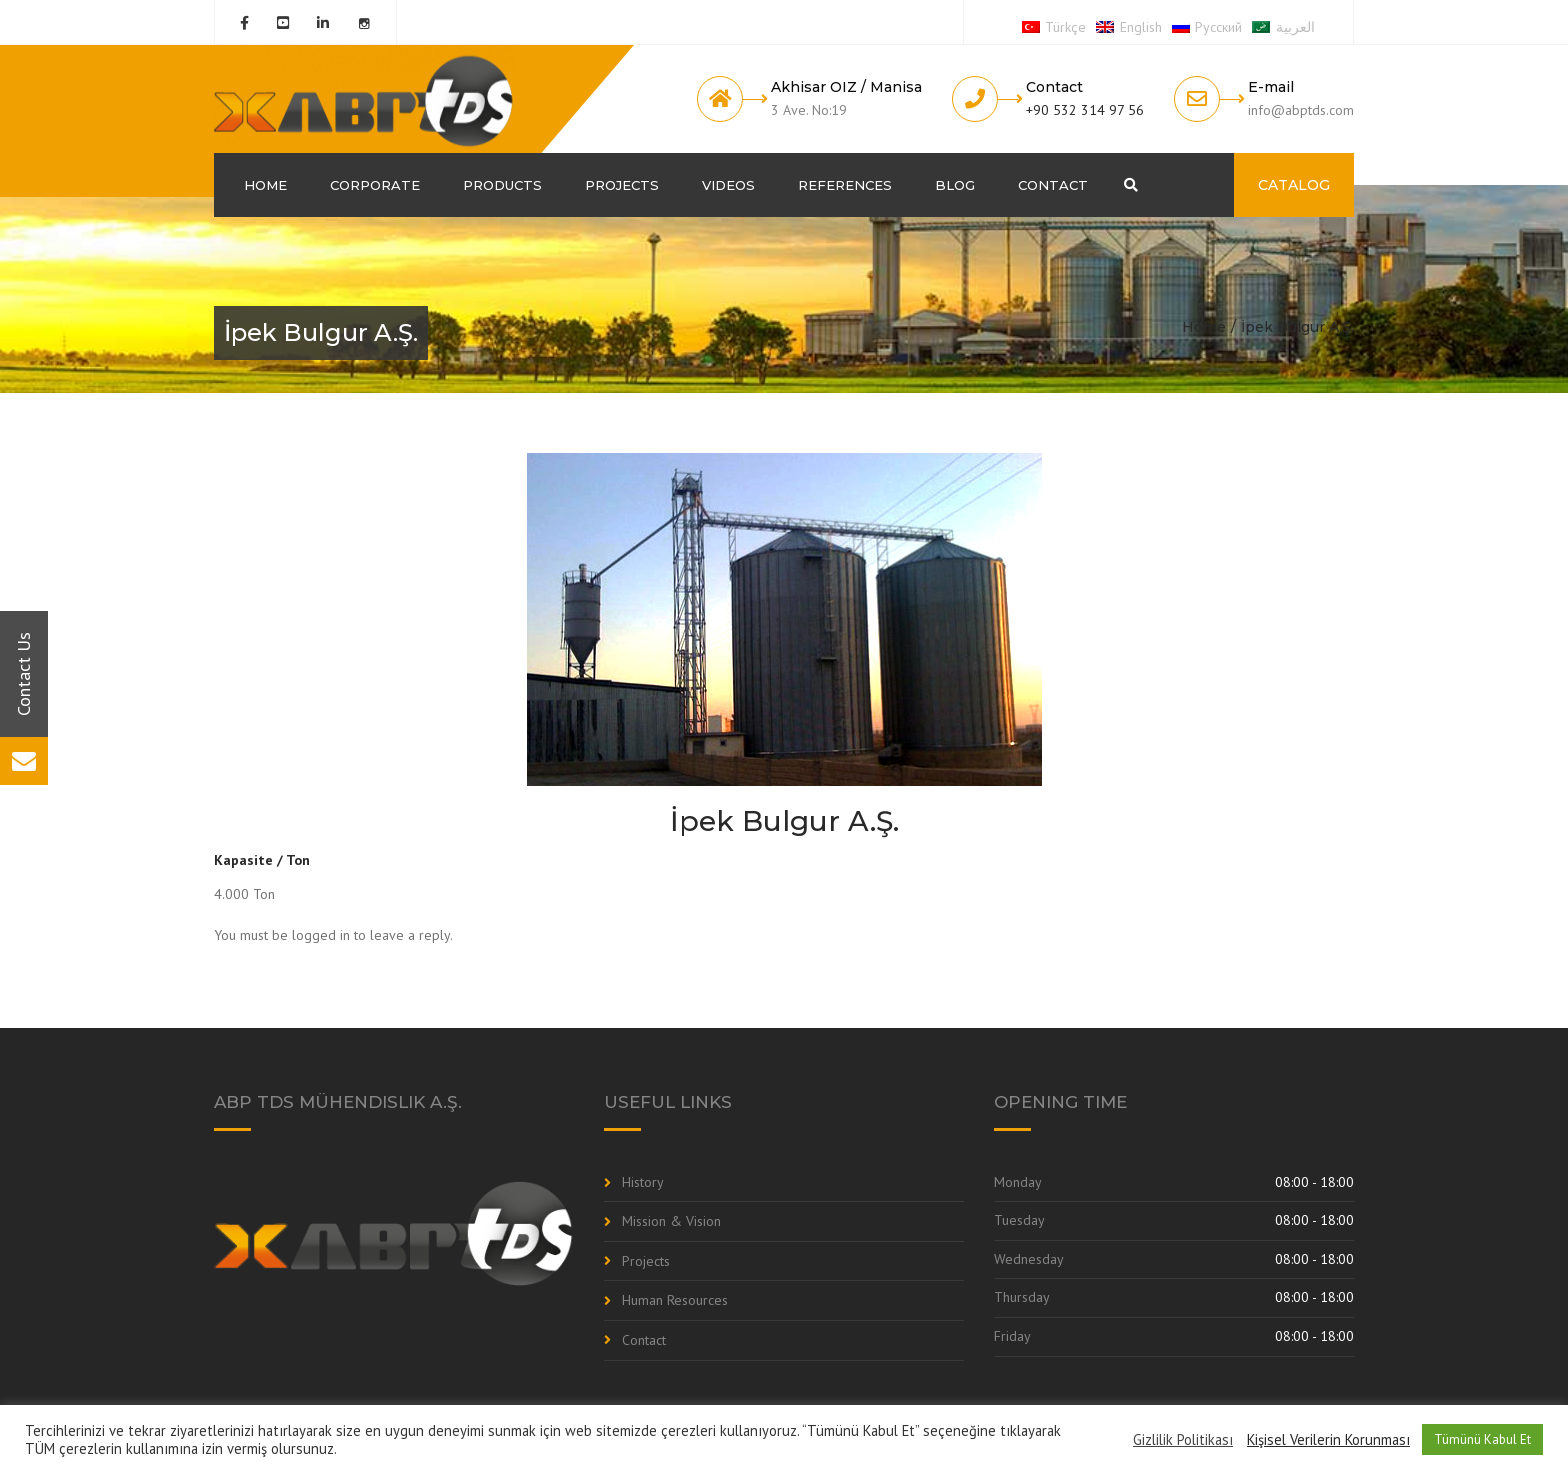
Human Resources (675, 1300)
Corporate (375, 185)
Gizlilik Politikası (1183, 1440)
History (643, 1182)
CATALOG (1294, 185)
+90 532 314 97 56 (1085, 110)
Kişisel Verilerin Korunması (1328, 1440)
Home (265, 185)
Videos (728, 185)
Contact (1053, 185)
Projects (622, 185)
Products (502, 185)
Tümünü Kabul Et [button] (1482, 1439)
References (845, 185)
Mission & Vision (671, 1221)
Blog (955, 185)
